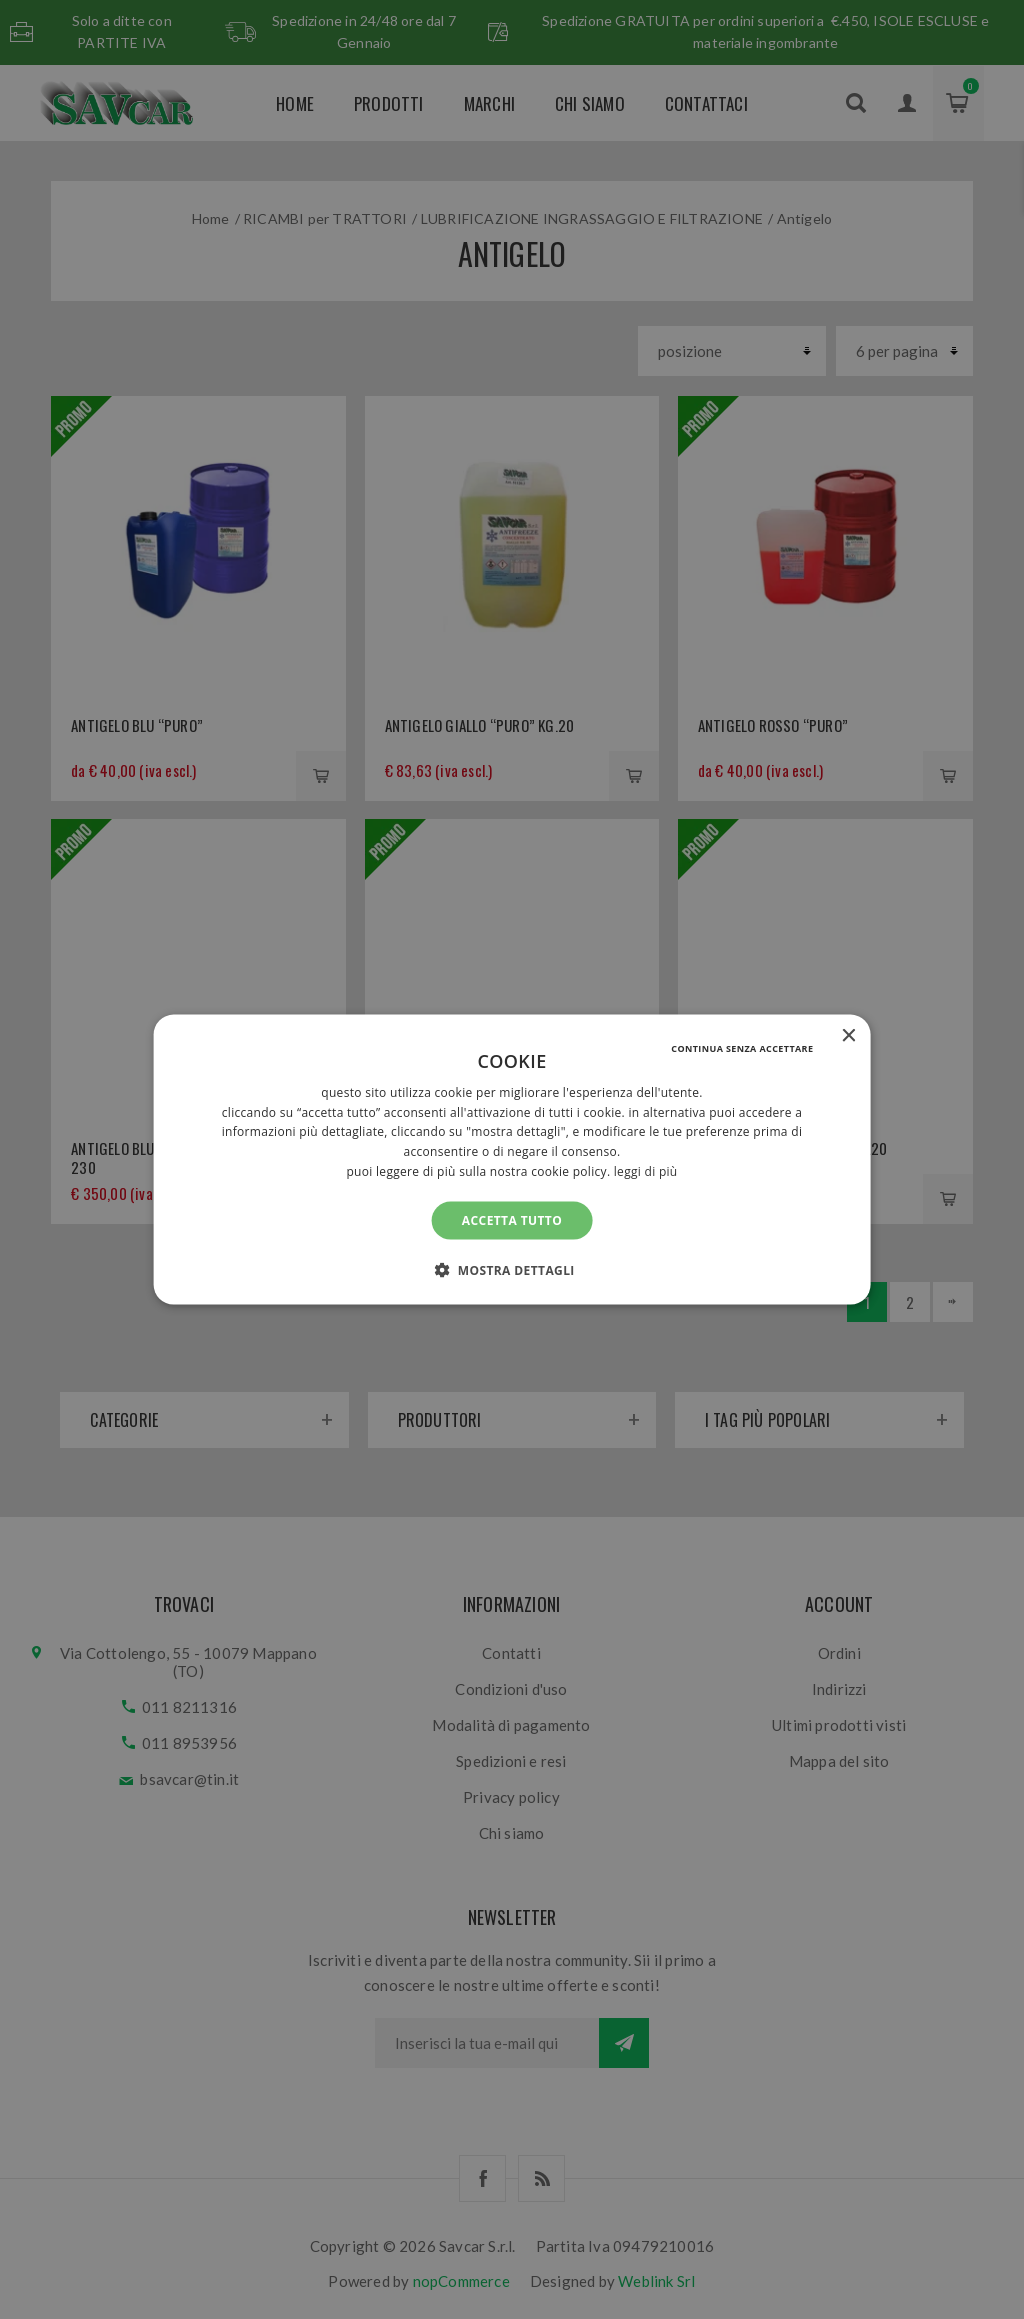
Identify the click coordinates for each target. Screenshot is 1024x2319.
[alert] (512, 1159)
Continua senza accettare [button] (742, 1047)
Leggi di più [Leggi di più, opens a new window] (646, 1171)
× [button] (847, 1035)
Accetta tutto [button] (512, 1219)
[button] (512, 1270)
